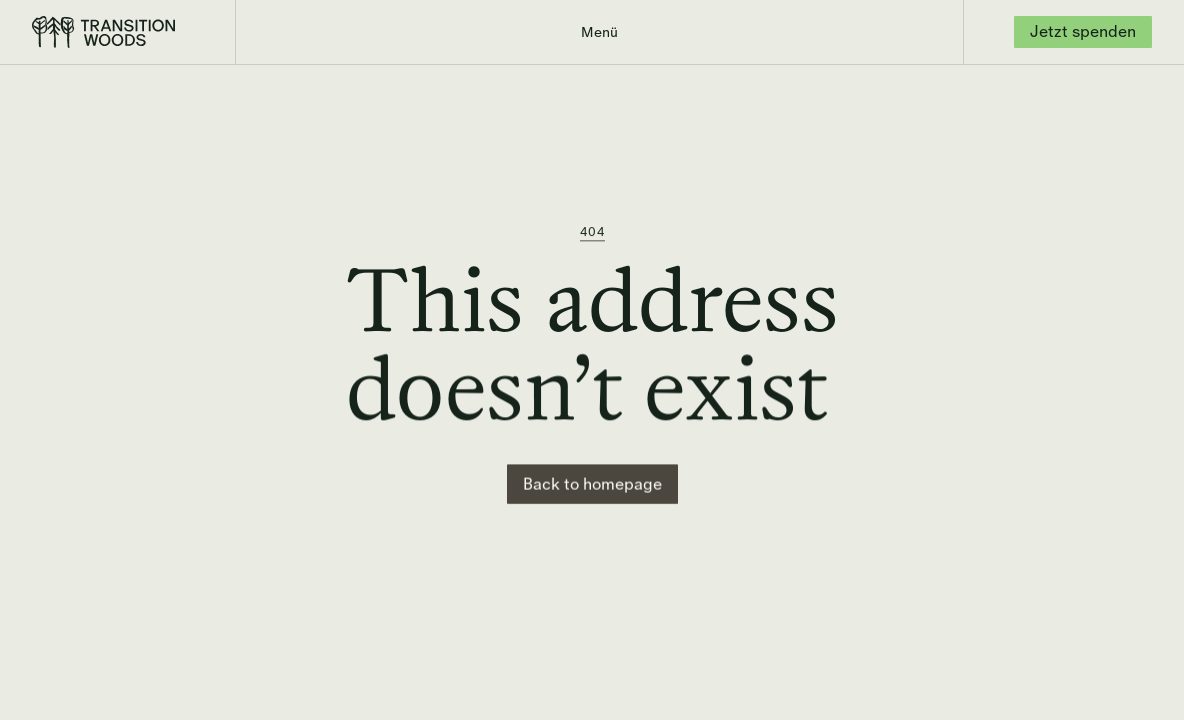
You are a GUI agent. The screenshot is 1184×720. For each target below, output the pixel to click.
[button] (599, 32)
